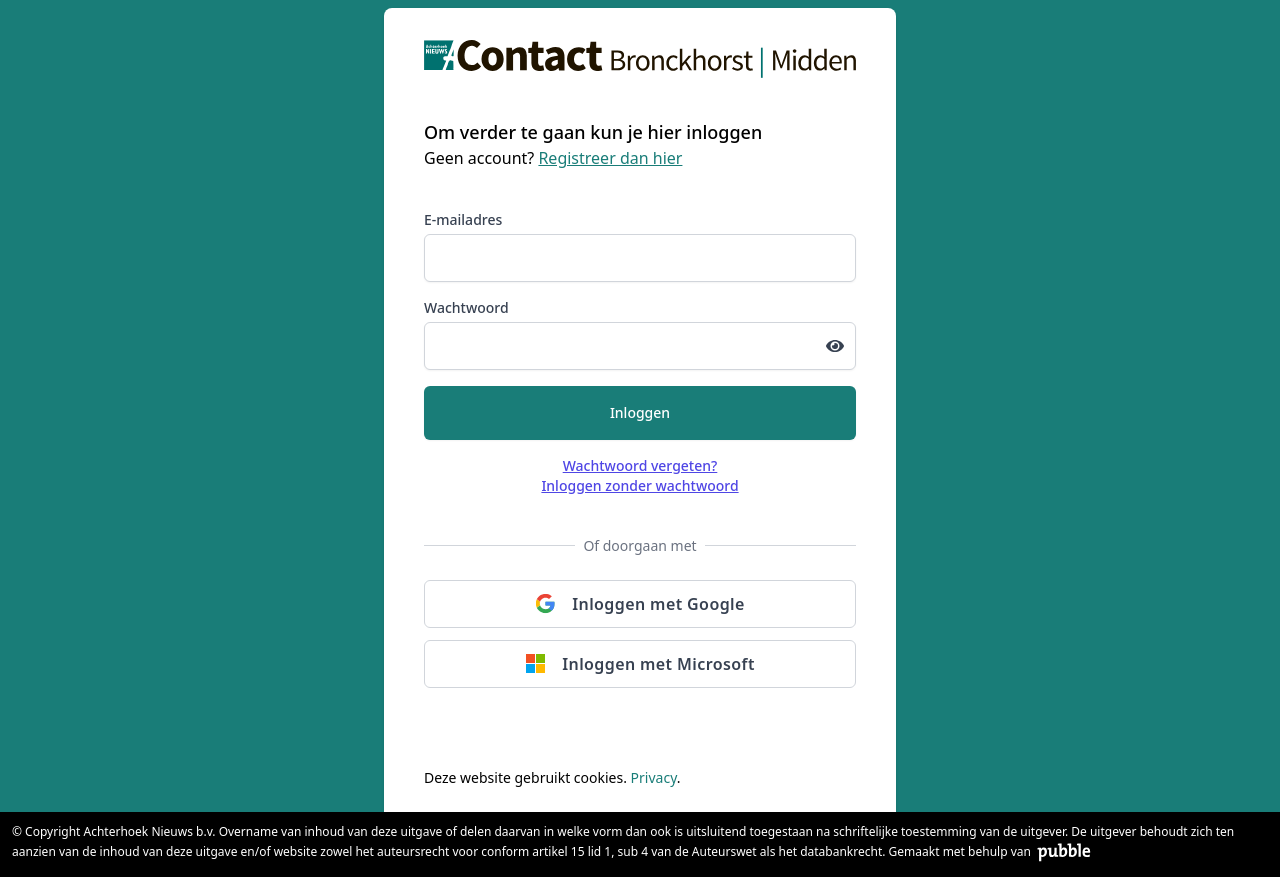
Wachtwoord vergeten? (640, 465)
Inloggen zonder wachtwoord (639, 485)
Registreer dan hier (610, 158)
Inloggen (640, 412)
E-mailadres (463, 219)
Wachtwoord (466, 307)
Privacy (654, 777)
